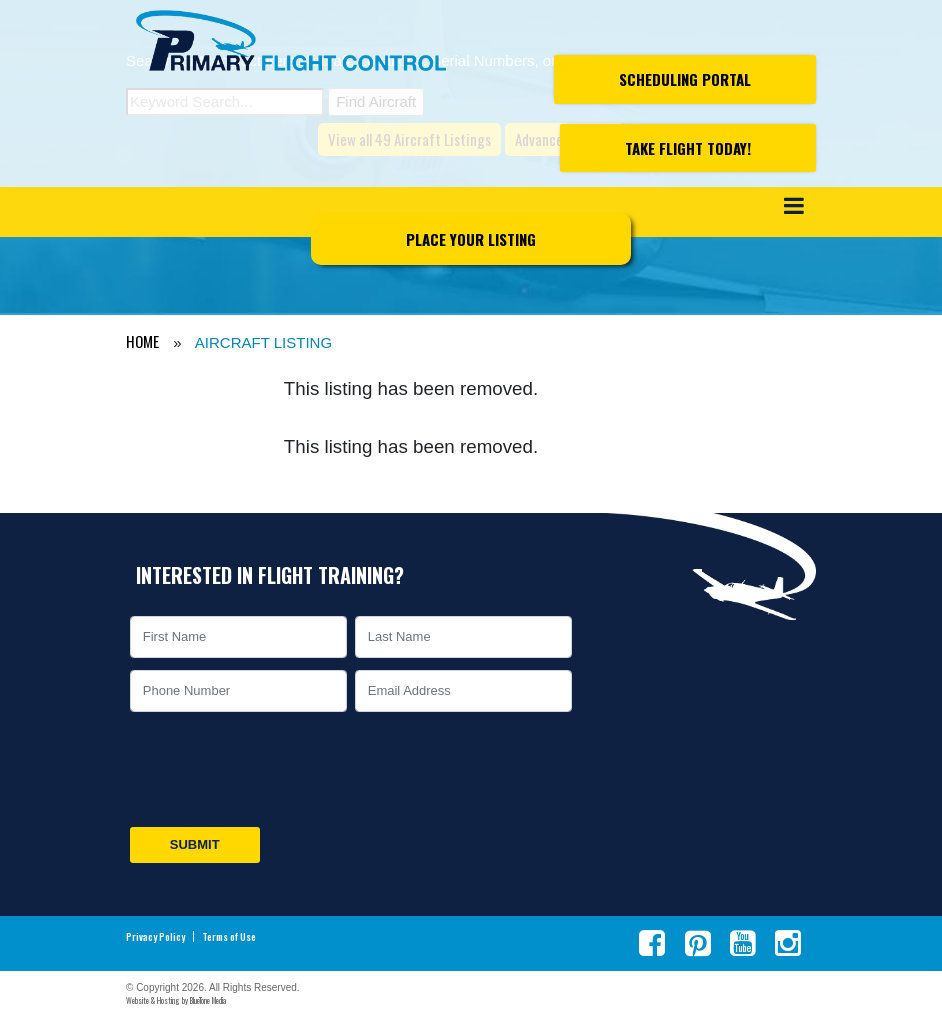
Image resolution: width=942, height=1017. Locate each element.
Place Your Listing (471, 239)
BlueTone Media (208, 1000)
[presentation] (278, 769)
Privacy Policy (155, 937)
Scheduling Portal (685, 79)
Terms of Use (229, 937)
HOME (142, 341)
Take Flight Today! (688, 148)
